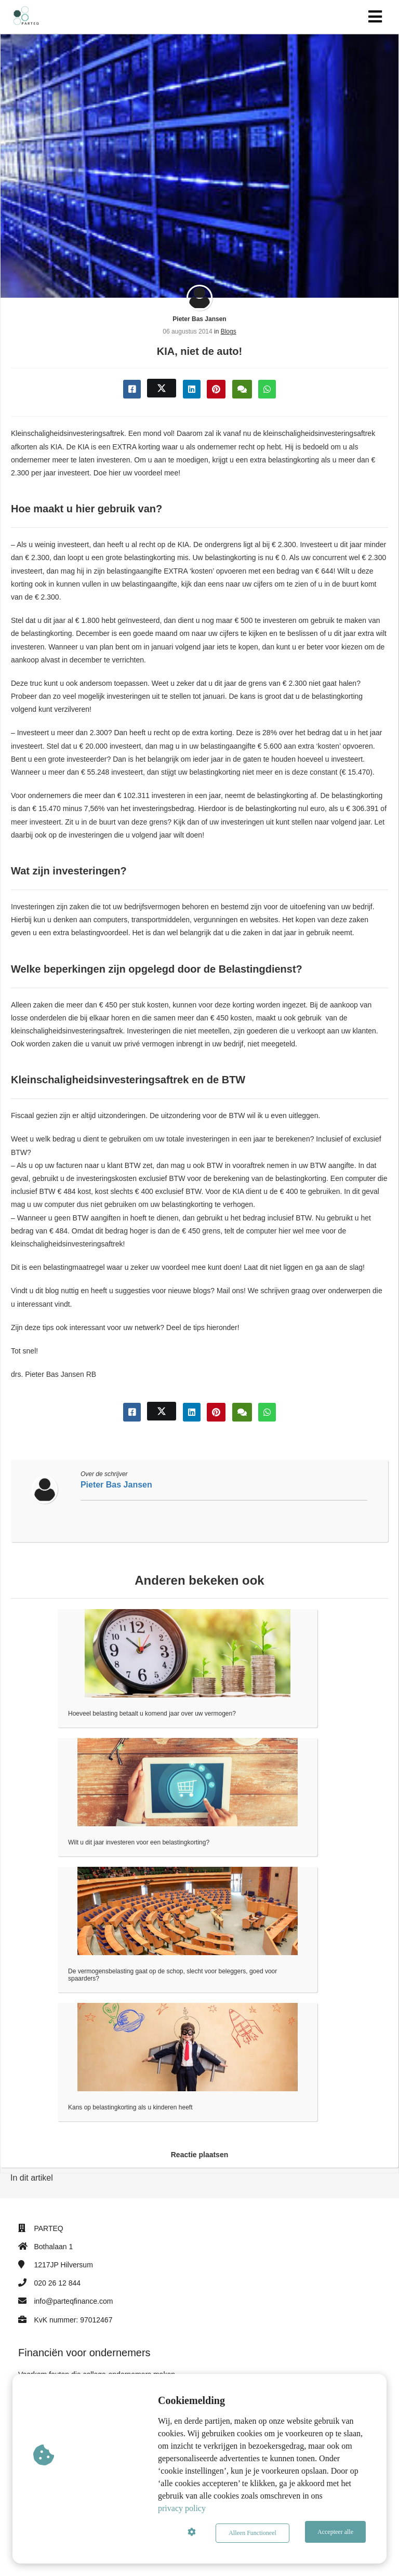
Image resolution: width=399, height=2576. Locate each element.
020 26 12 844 (57, 2283)
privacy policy (182, 2510)
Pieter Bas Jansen (199, 319)
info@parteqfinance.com (73, 2301)
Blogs (228, 331)
